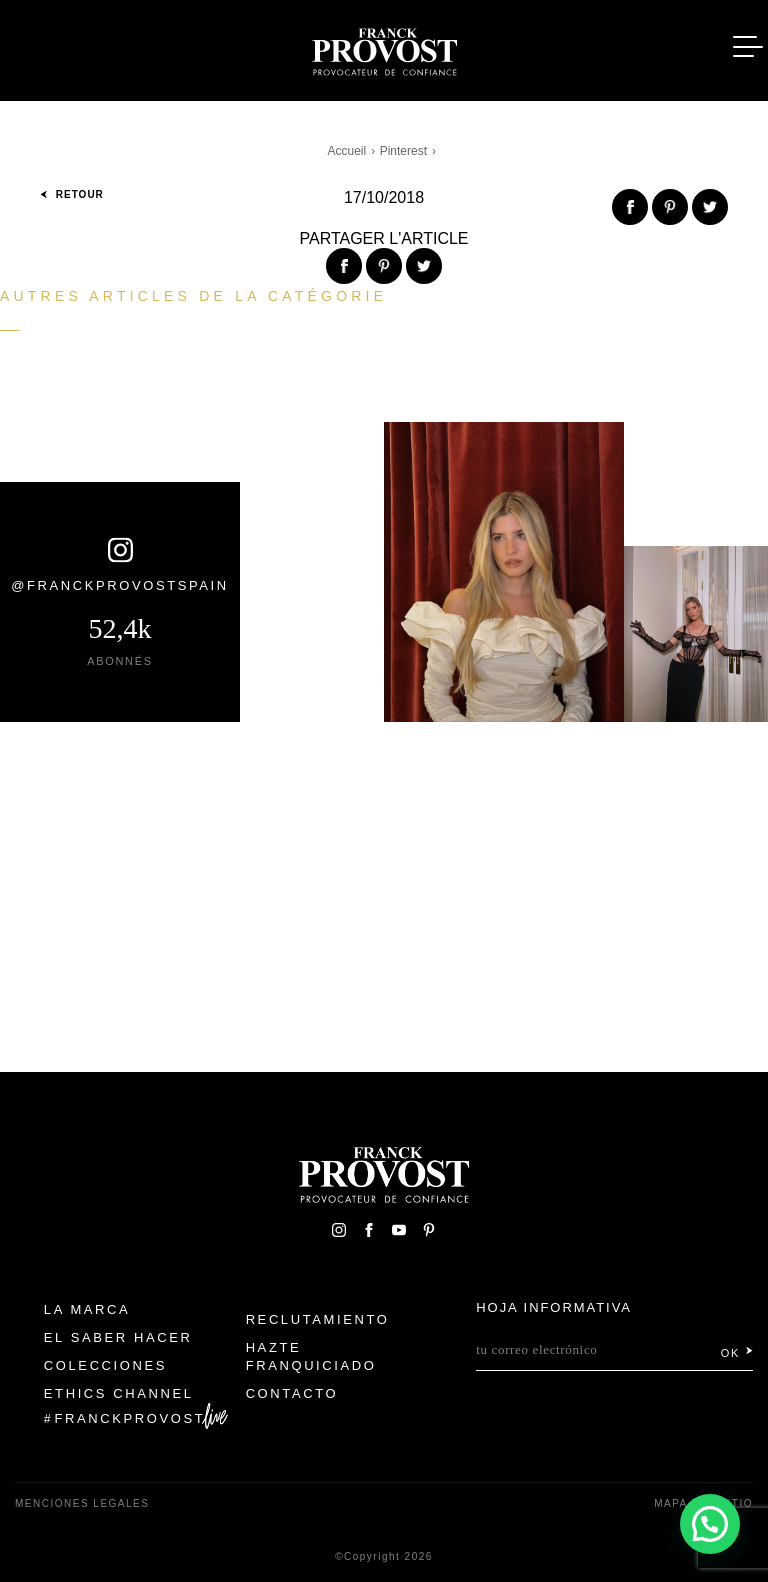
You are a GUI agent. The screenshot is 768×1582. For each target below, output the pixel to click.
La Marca (87, 1309)
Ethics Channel (119, 1393)
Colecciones (105, 1365)
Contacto (292, 1393)
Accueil (347, 151)
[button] (709, 1522)
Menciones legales (82, 1503)
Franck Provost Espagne (384, 48)
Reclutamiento (318, 1319)
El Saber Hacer (118, 1337)
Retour (72, 194)
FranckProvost (130, 1418)
